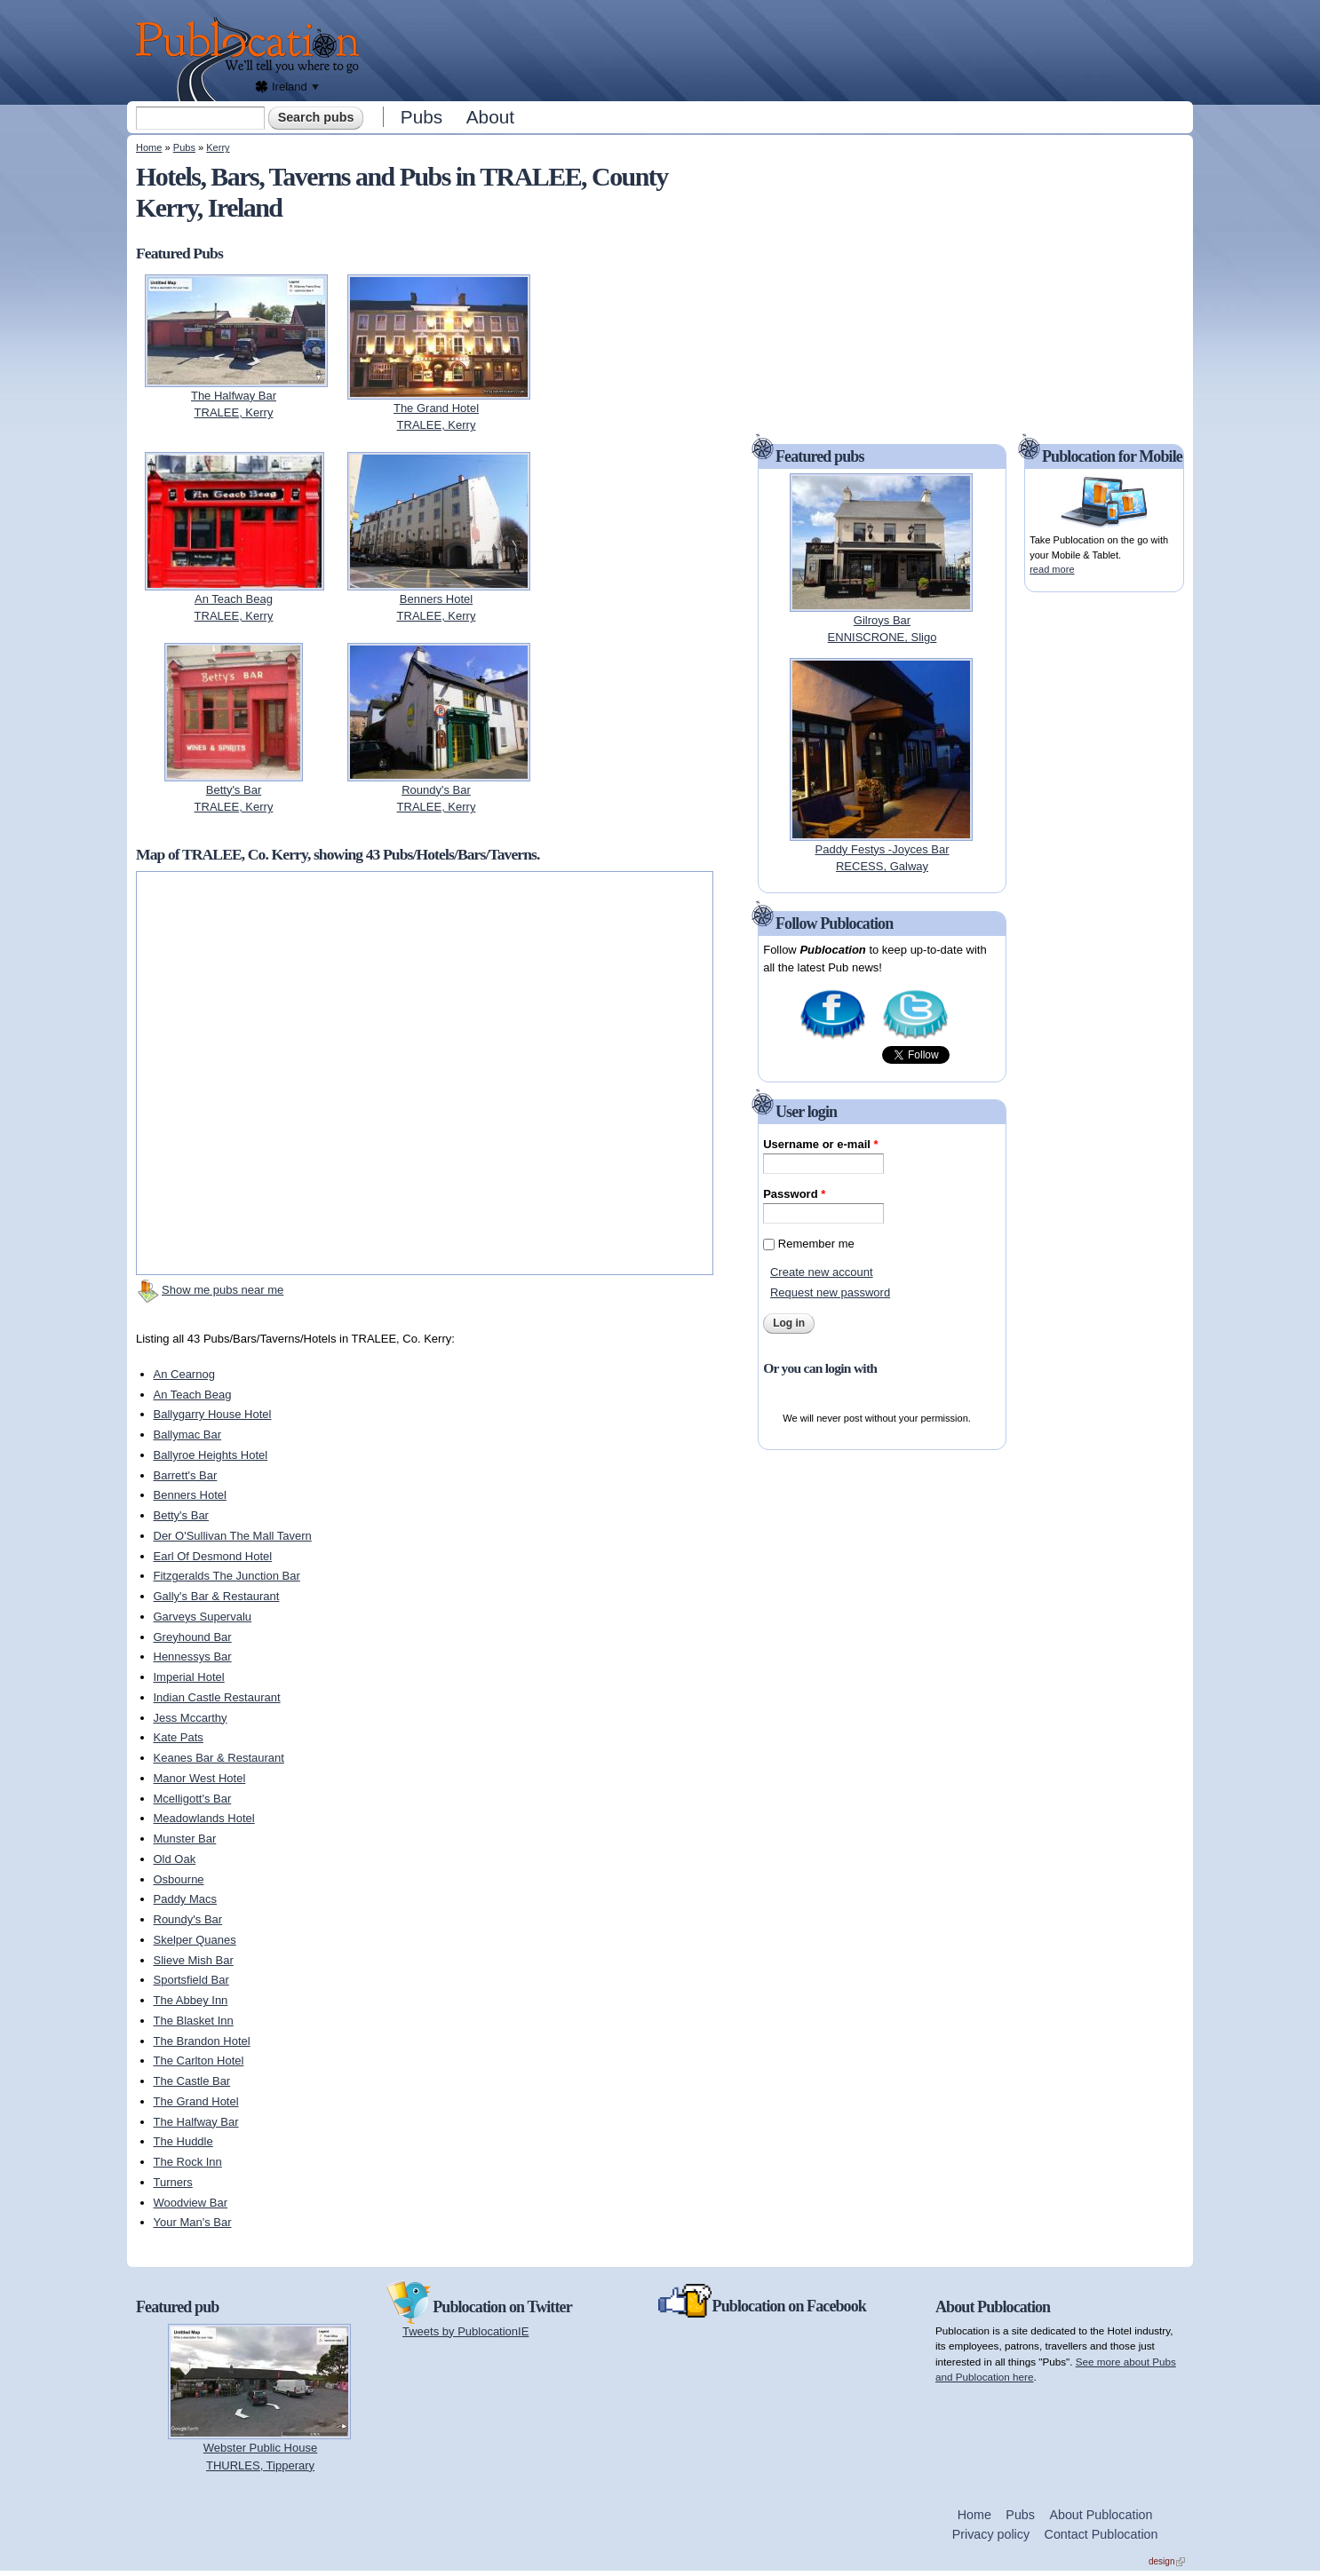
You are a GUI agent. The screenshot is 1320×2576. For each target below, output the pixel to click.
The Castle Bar (192, 2081)
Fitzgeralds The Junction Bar (227, 1575)
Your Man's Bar (193, 2222)
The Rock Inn (188, 2161)
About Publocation (1100, 2515)
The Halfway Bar (196, 2121)
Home (149, 147)
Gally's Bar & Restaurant (217, 1596)
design (1167, 2561)
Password (794, 1194)
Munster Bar (185, 1838)
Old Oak (175, 1859)
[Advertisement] (780, 49)
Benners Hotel (190, 1495)
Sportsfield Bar (191, 1979)
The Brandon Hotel (202, 2041)
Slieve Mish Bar (194, 1960)
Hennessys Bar (193, 1656)
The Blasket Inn (194, 2020)
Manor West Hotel (200, 1778)
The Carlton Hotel (199, 2060)
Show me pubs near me (222, 1289)
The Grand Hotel (196, 2101)
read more (1052, 569)
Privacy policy (991, 2534)
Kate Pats (178, 1737)
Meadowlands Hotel (204, 1818)
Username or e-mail (820, 1144)
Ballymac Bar (188, 1434)
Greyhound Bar (193, 1637)
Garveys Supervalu (203, 1616)
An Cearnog (184, 1374)
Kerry (217, 147)
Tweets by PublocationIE (465, 2331)
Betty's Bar (181, 1515)
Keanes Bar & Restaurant (219, 1757)
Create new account (821, 1272)
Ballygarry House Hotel (213, 1414)
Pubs (421, 117)
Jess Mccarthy (190, 1717)
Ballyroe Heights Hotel (211, 1455)
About (490, 117)
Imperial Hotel (189, 1677)
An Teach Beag (193, 1394)
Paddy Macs (186, 1899)
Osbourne (179, 1879)
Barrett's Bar (186, 1475)
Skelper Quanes (195, 1939)
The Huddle (183, 2141)
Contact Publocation (1101, 2534)
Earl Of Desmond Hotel (213, 1556)
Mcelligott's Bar (193, 1798)
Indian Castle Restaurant (217, 1697)
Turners (173, 2182)
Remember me (816, 1243)
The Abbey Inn (191, 2000)
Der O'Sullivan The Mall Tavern (233, 1535)
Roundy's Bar (188, 1919)
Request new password (830, 1292)
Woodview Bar (191, 2202)
